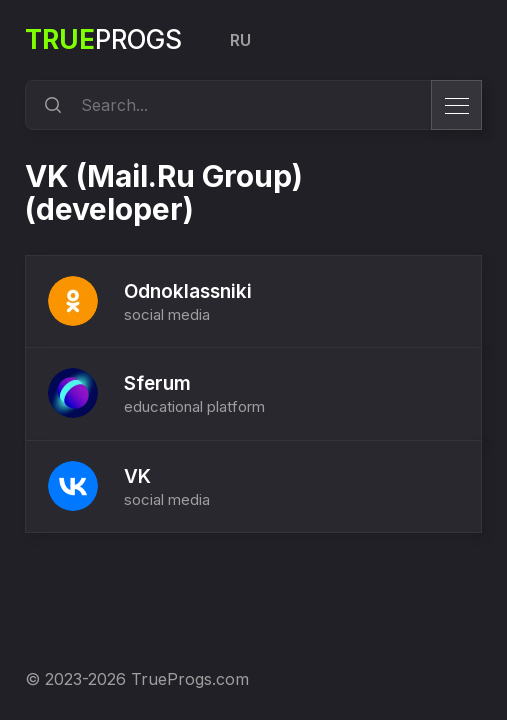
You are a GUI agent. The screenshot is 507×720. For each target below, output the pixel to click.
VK (137, 476)
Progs (103, 39)
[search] (50, 105)
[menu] (456, 105)
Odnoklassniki (188, 291)
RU (240, 40)
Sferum (157, 383)
